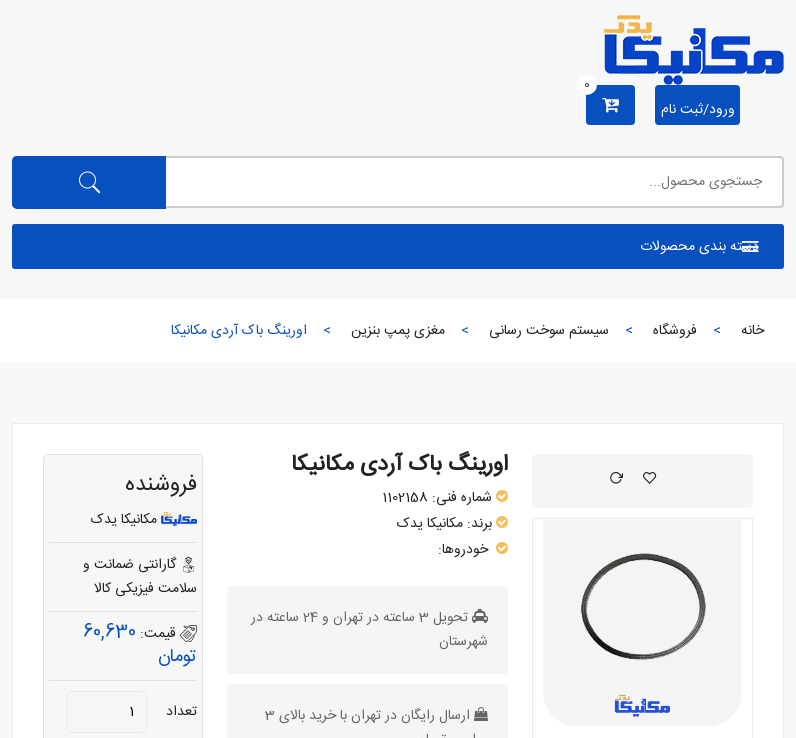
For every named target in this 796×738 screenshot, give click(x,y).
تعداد (181, 712)
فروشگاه (675, 331)
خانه (752, 331)
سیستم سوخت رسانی (549, 331)
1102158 (405, 498)
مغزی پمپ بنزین (398, 331)
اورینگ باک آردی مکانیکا (399, 465)
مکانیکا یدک (430, 524)
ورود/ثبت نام (698, 110)
